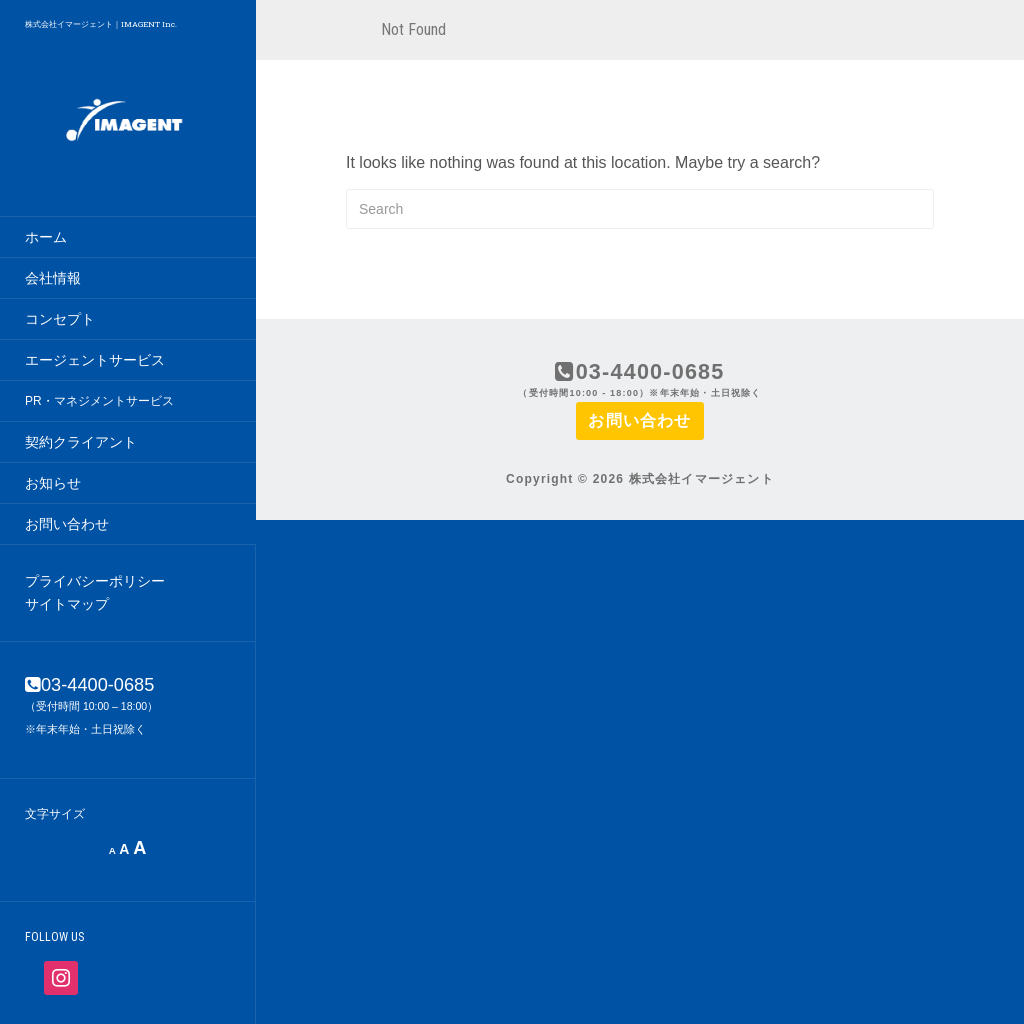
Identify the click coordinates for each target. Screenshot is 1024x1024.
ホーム (46, 237)
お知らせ (53, 483)
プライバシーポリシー (95, 581)
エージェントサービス (95, 360)
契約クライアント (81, 442)
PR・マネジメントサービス (99, 401)
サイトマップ (67, 604)
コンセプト (60, 319)
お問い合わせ (67, 524)
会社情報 (53, 278)
